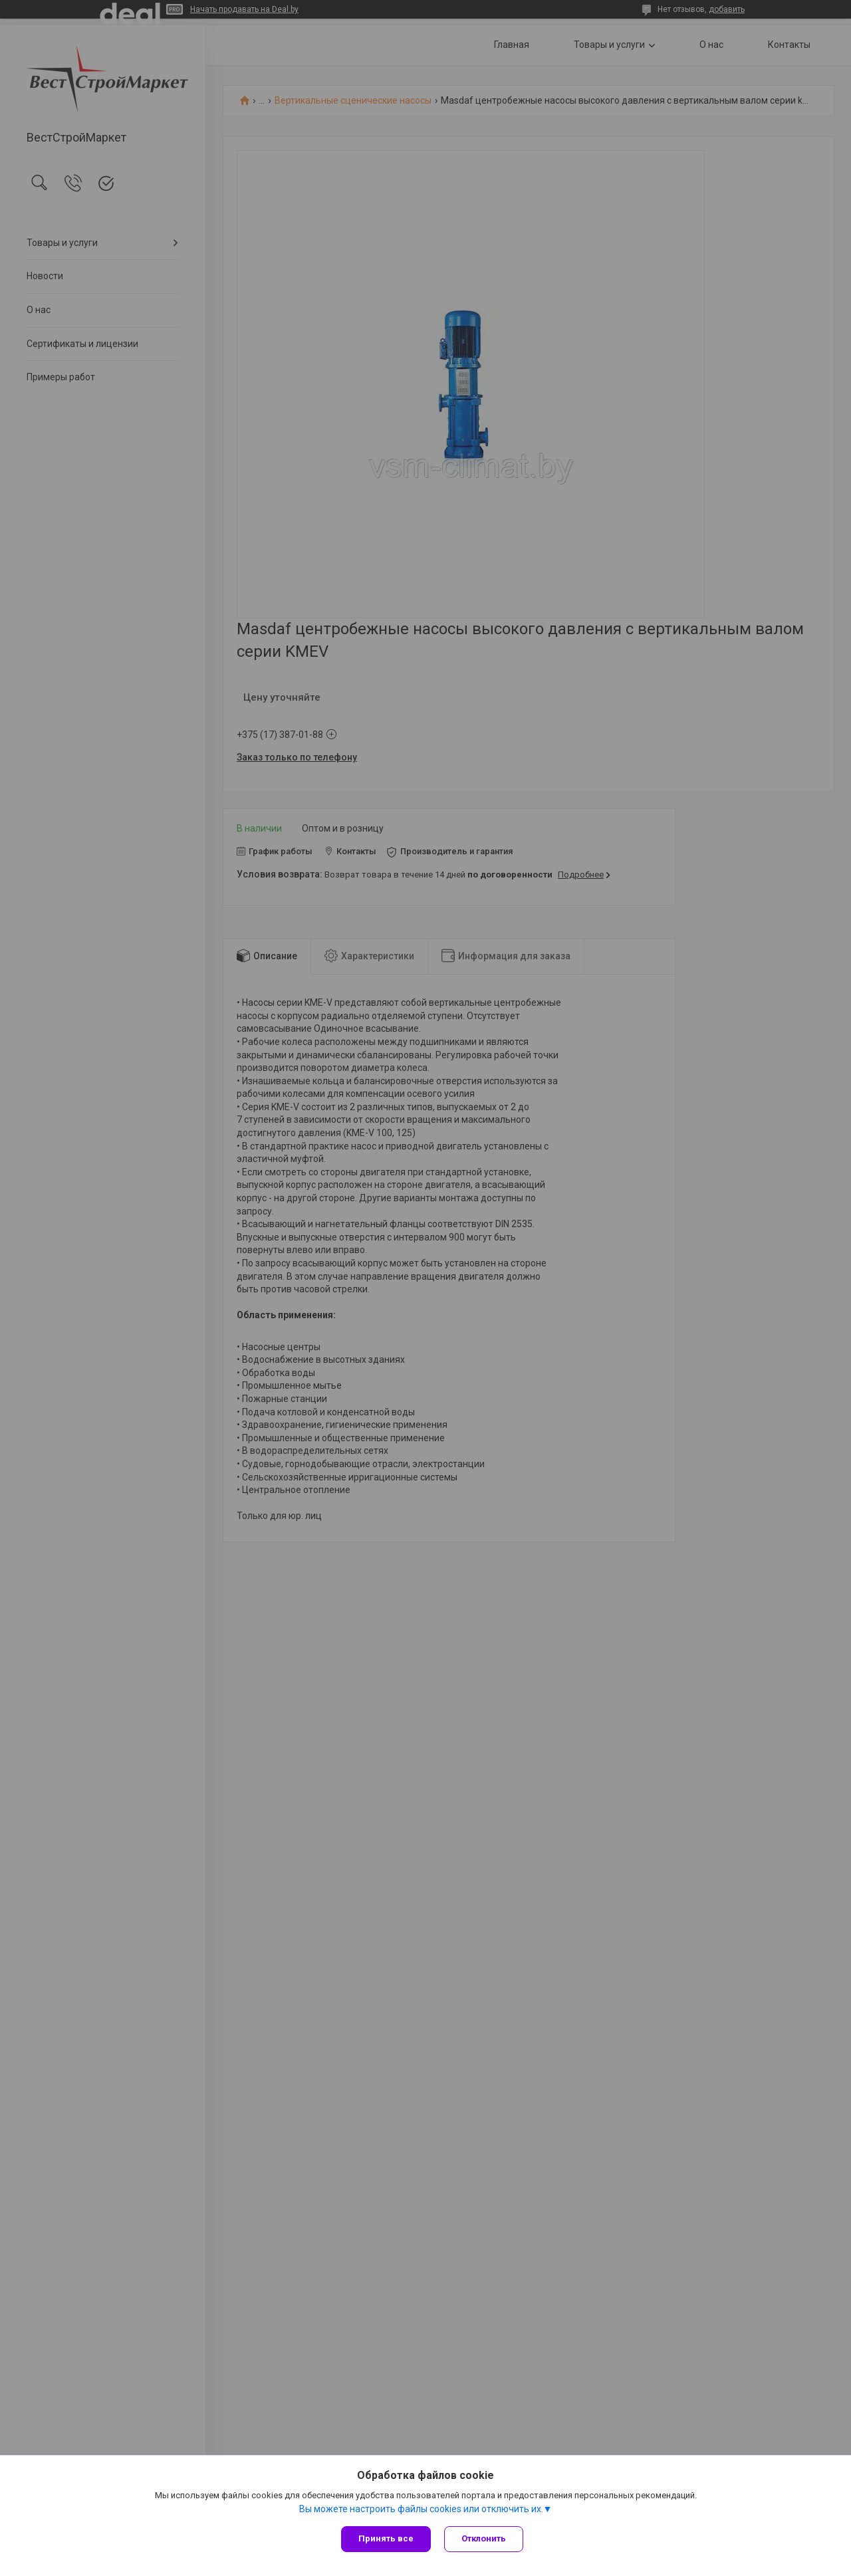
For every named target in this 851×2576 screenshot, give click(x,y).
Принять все (386, 2538)
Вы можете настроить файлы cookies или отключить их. (421, 2509)
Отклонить (483, 2538)
